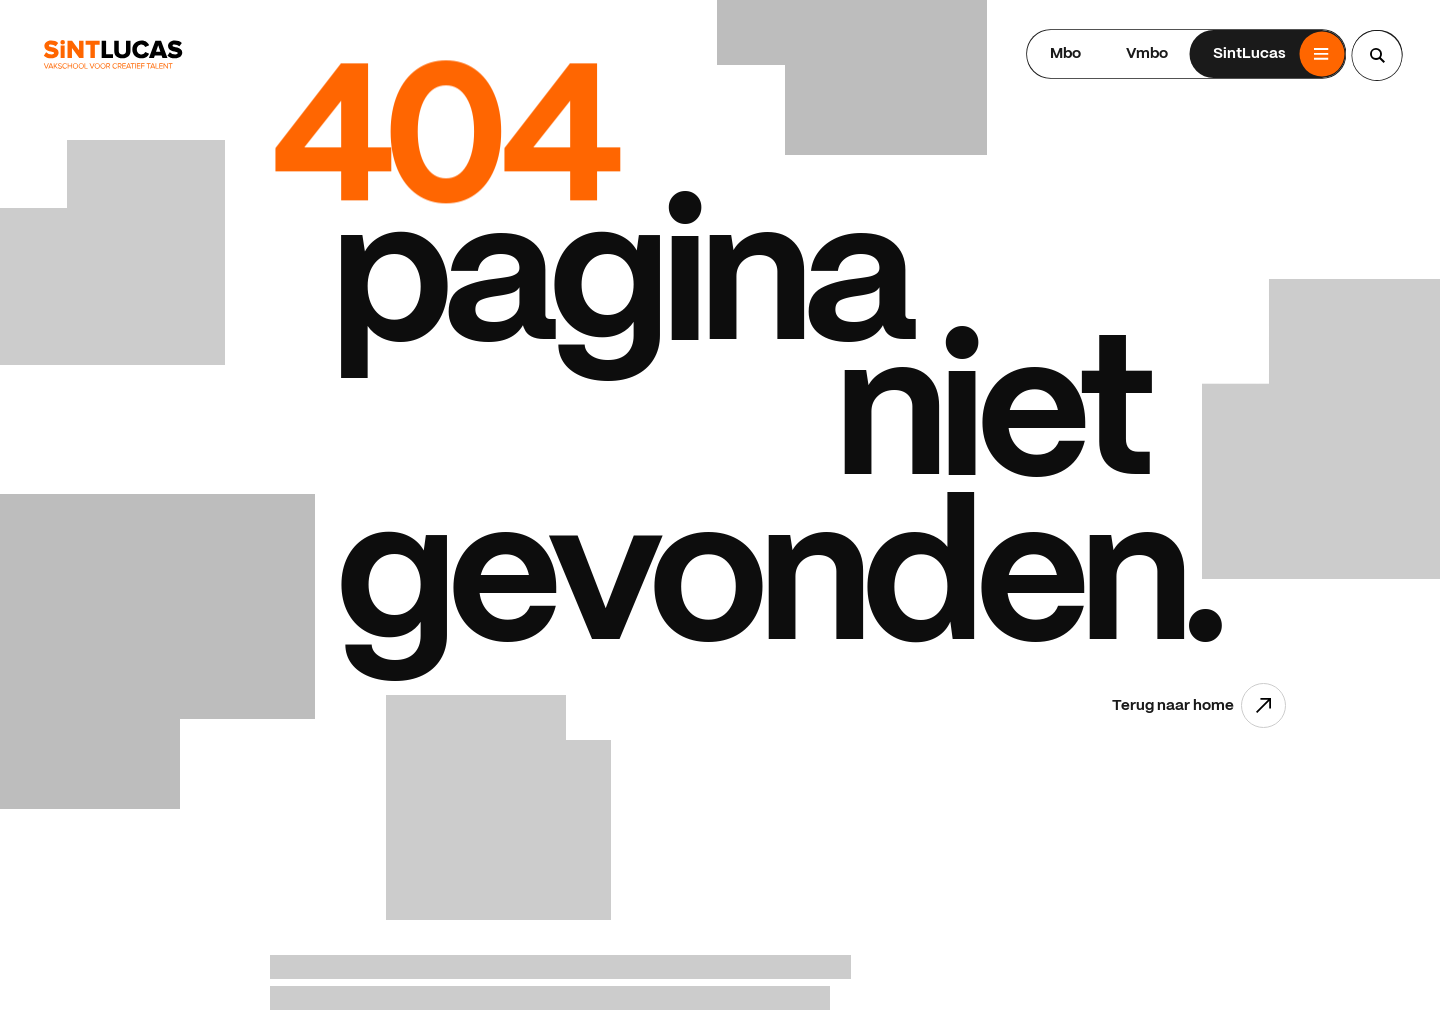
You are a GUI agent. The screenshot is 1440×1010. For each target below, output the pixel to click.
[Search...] (1377, 55)
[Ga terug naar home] (113, 54)
